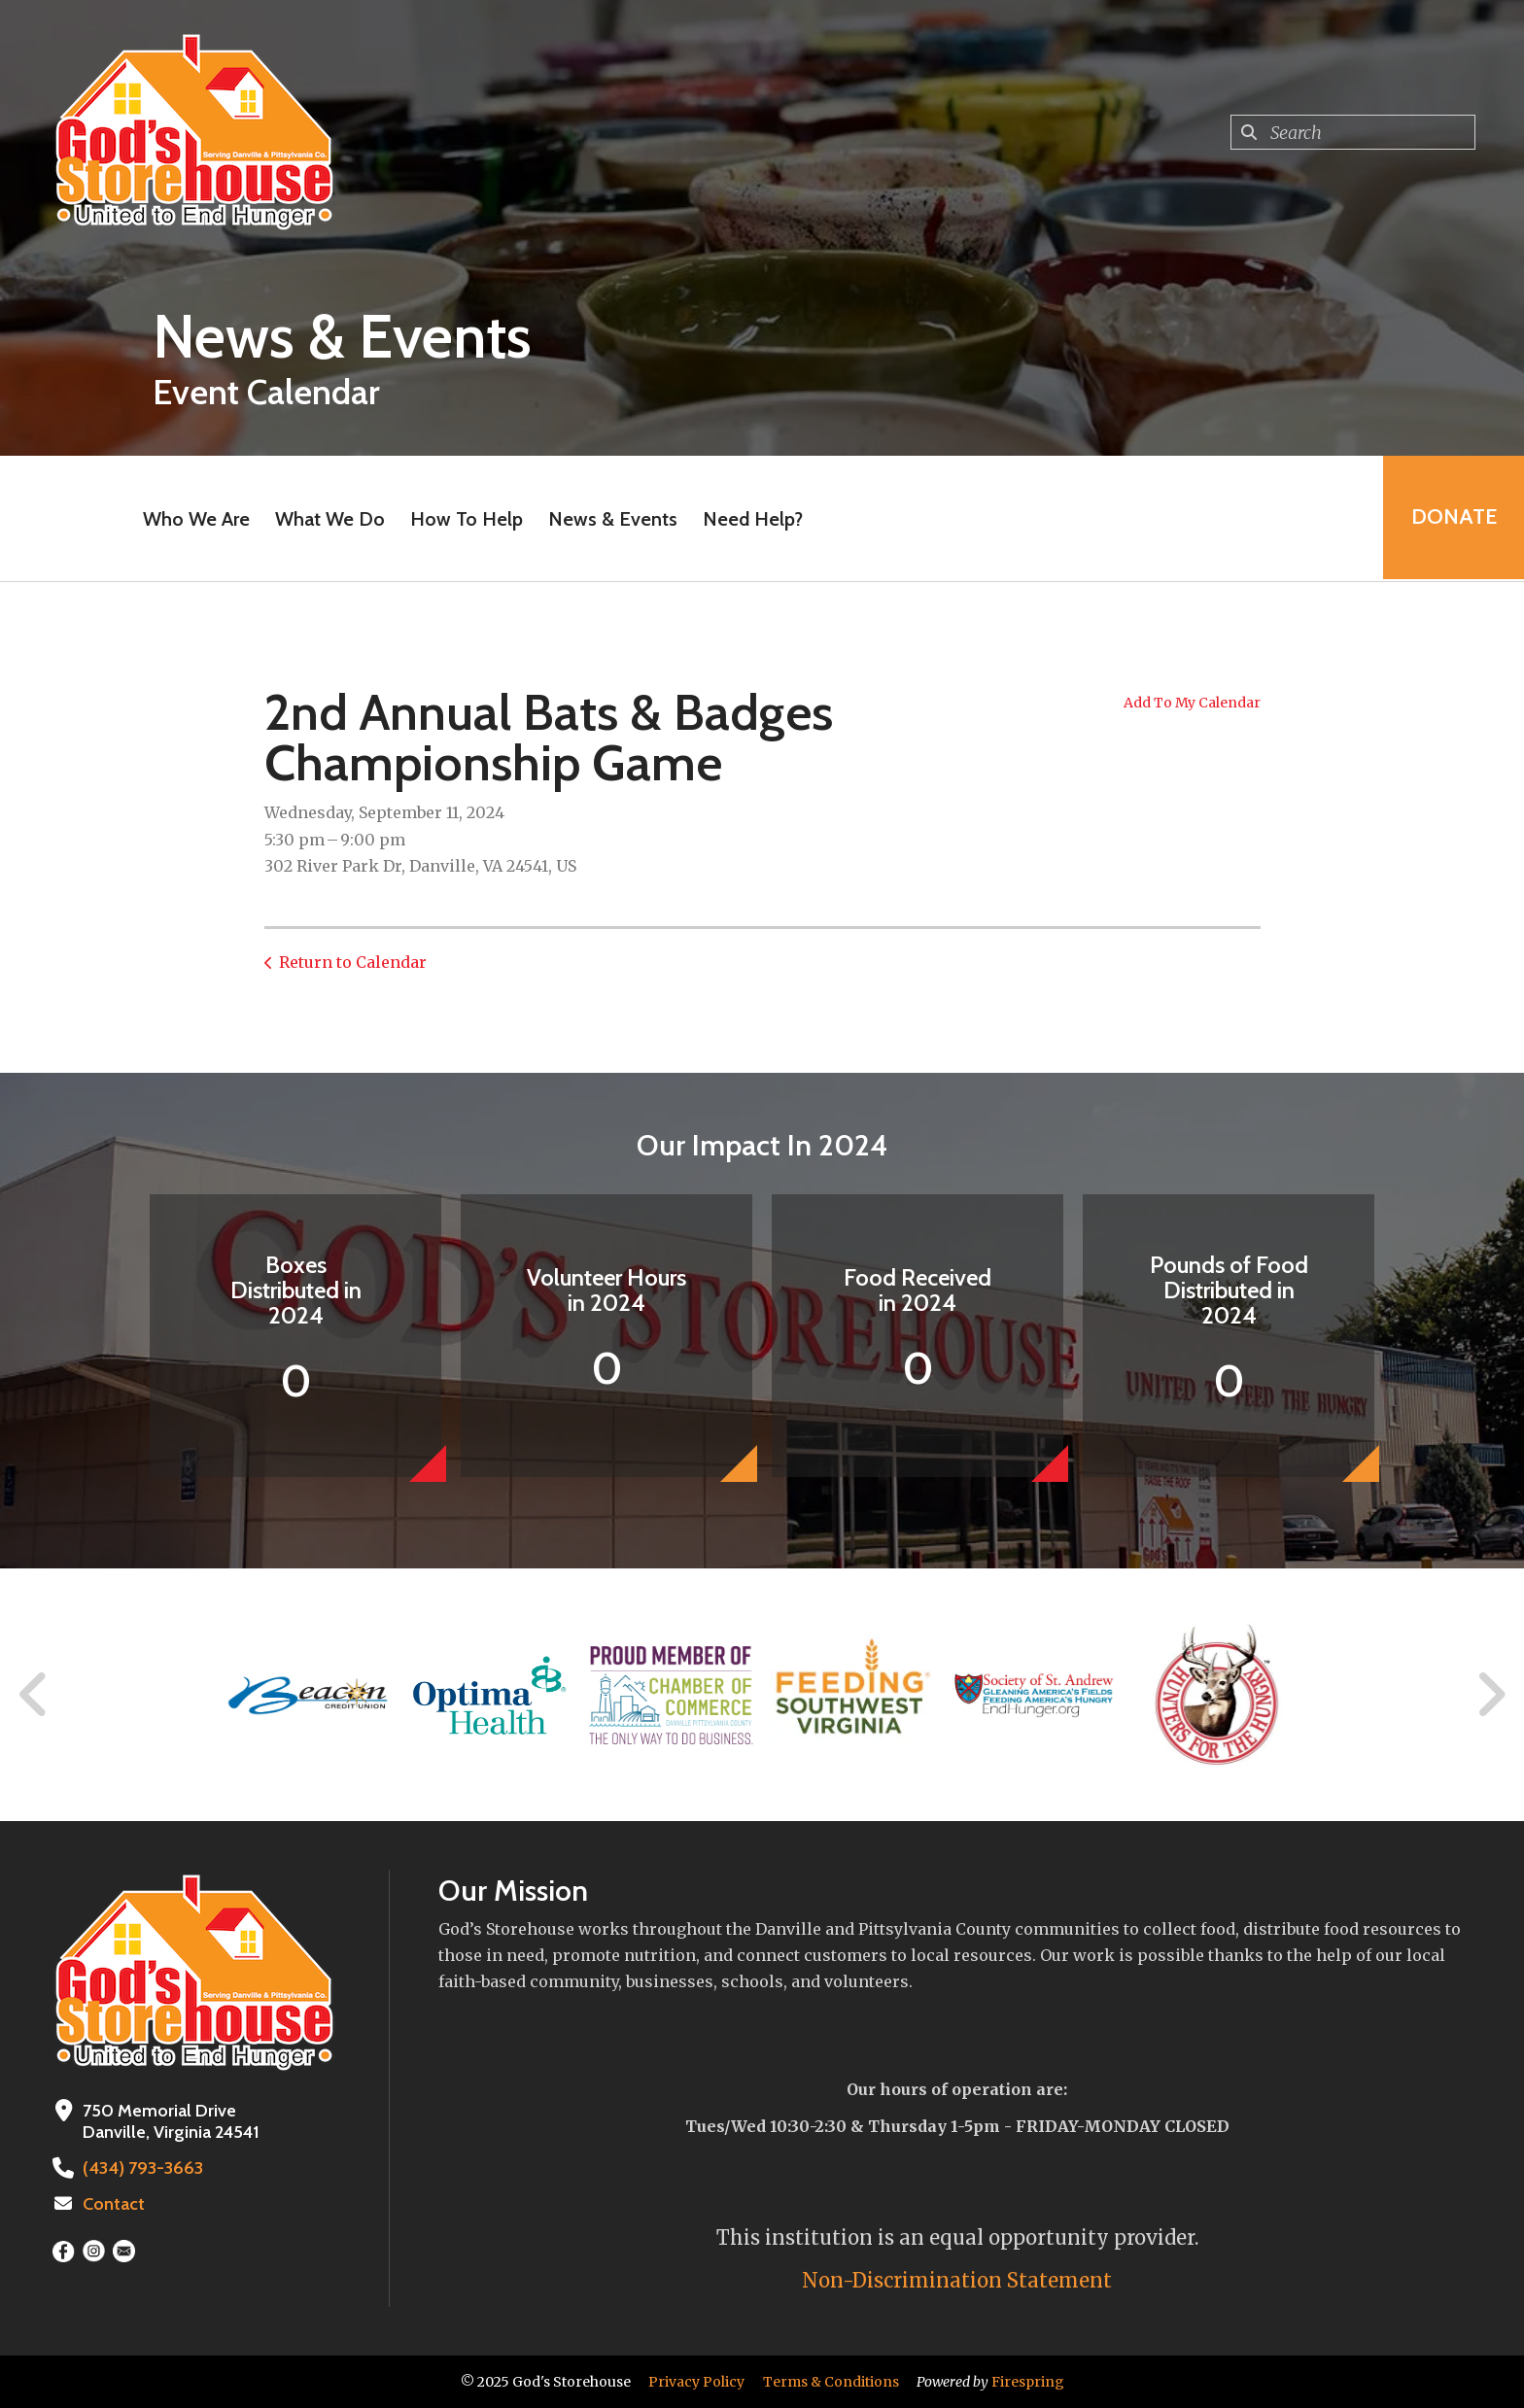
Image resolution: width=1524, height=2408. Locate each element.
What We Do (329, 519)
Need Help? (752, 519)
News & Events (611, 519)
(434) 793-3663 (140, 2168)
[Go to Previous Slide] (34, 1695)
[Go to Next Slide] (1490, 1695)
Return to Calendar (353, 962)
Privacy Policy (696, 2382)
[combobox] (1352, 132)
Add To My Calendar (1192, 702)
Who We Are (195, 519)
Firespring (1027, 2382)
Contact (114, 2204)
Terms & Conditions (831, 2382)
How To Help (465, 519)
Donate (1452, 518)
